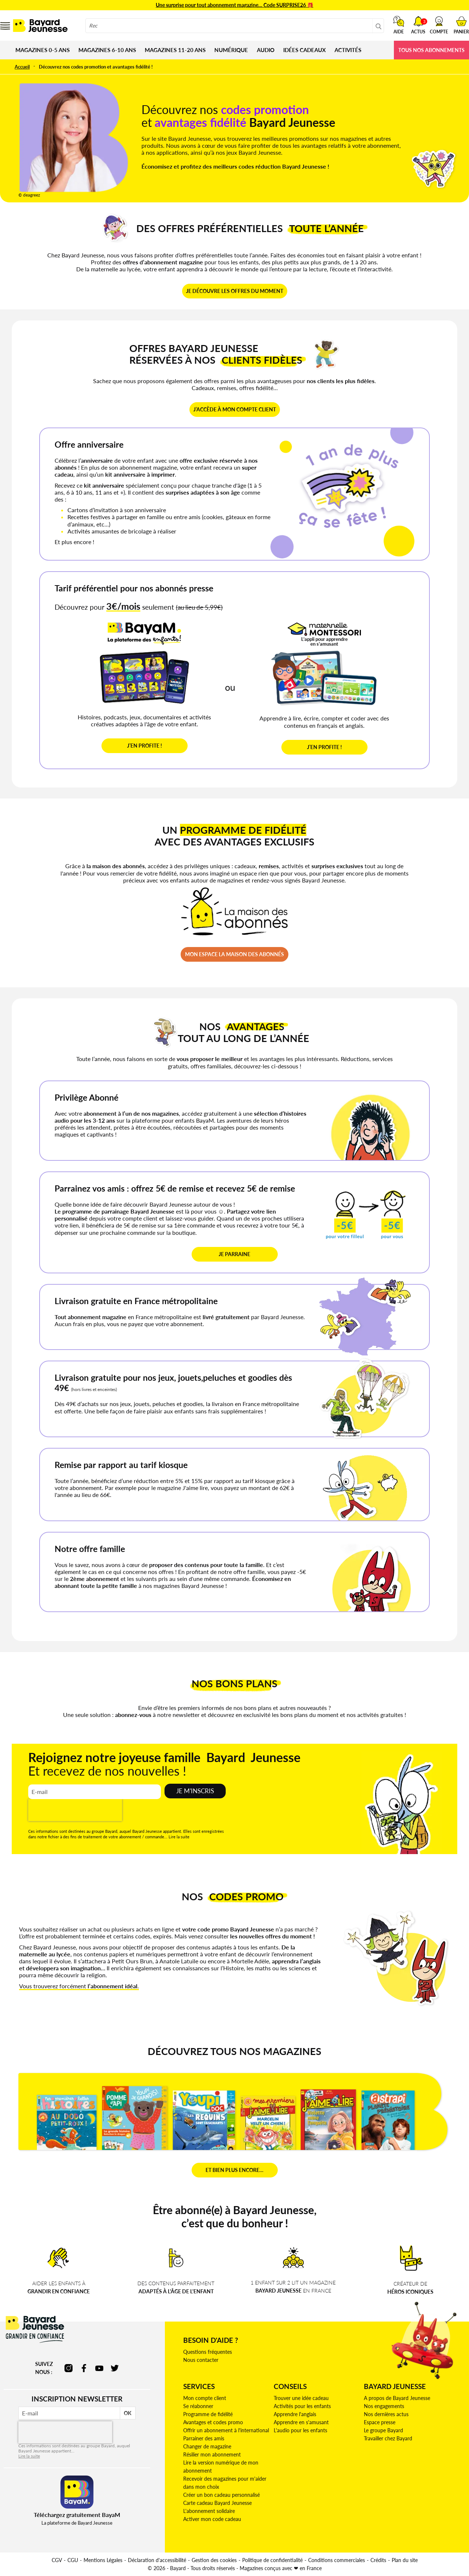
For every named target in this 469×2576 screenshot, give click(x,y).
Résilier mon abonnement (212, 2454)
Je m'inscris (195, 1791)
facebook (84, 2368)
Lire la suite (179, 1836)
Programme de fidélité (208, 2414)
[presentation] (75, 1810)
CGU (72, 2560)
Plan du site (405, 2560)
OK (128, 2413)
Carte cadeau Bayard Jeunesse (217, 2503)
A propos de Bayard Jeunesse (397, 2398)
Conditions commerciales (336, 2560)
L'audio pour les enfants (300, 2430)
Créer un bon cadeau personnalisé (221, 2495)
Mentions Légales (103, 2560)
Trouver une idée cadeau (301, 2398)
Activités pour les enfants (302, 2406)
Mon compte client (204, 2398)
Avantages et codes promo (213, 2422)
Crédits (378, 2560)
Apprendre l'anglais (295, 2414)
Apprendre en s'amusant (301, 2422)
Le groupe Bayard (383, 2430)
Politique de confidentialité (272, 2560)
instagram (68, 2368)
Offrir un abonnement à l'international (226, 2430)
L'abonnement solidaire (209, 2511)
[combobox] (234, 25)
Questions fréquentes (207, 2352)
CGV (57, 2560)
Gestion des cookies (214, 2560)
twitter (115, 2368)
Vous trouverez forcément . (79, 1985)
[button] (439, 25)
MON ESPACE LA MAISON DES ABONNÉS (234, 954)
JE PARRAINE (234, 1254)
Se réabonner (198, 2406)
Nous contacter (200, 2360)
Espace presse (379, 2422)
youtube (99, 2368)
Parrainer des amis (203, 2438)
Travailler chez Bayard (388, 2438)
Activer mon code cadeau (212, 2519)
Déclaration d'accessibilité (157, 2560)
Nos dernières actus (386, 2414)
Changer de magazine (207, 2446)
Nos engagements (384, 2406)
